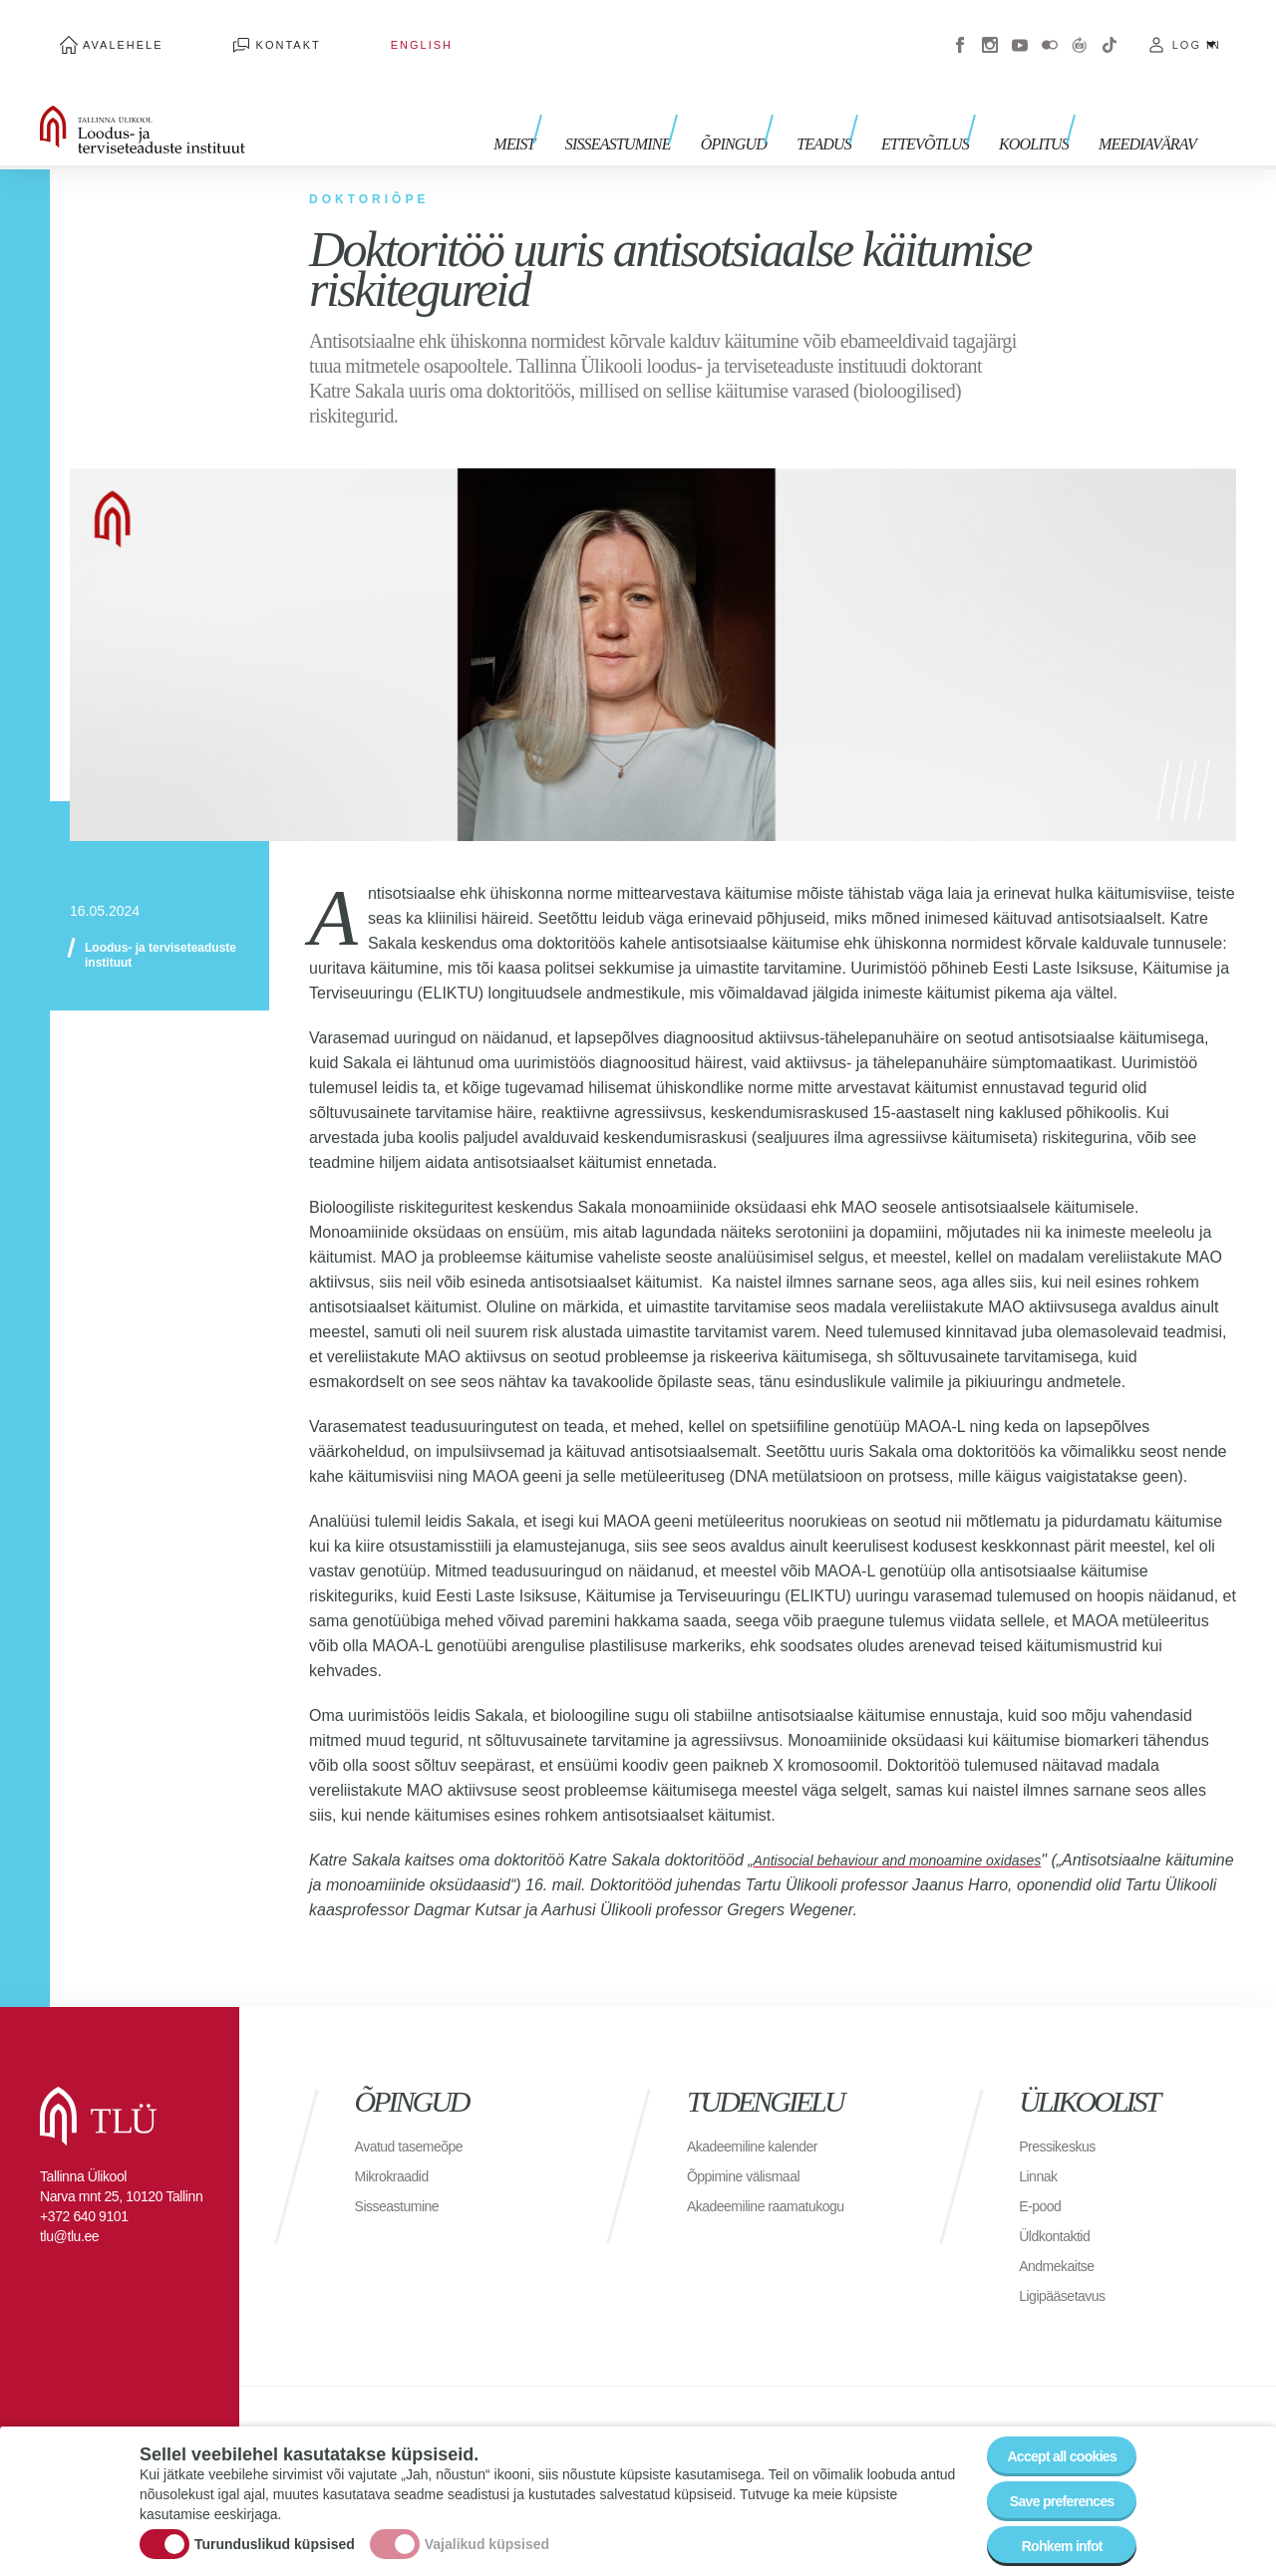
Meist (573, 107)
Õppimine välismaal (752, 2146)
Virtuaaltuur (1080, 30)
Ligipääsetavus (1068, 2265)
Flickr (1050, 30)
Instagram (990, 30)
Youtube (1020, 30)
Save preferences (1050, 2485)
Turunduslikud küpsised (274, 2529)
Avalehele (103, 30)
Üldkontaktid (1060, 2205)
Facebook (960, 30)
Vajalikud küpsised (487, 2529)
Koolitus (1044, 107)
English (322, 30)
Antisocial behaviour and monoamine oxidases (918, 1830)
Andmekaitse (1062, 2235)
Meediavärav (1147, 107)
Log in (1196, 30)
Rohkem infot (1049, 2540)
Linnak (1041, 2146)
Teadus (853, 107)
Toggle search (1246, 100)
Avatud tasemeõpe (417, 2116)
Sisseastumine (668, 107)
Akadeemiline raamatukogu (777, 2175)
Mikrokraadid (398, 2146)
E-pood (1043, 2175)
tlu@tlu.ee (69, 2206)
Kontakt (228, 30)
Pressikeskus (1063, 2116)
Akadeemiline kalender (762, 2116)
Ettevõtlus (945, 107)
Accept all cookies (1049, 2431)
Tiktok (1109, 30)
